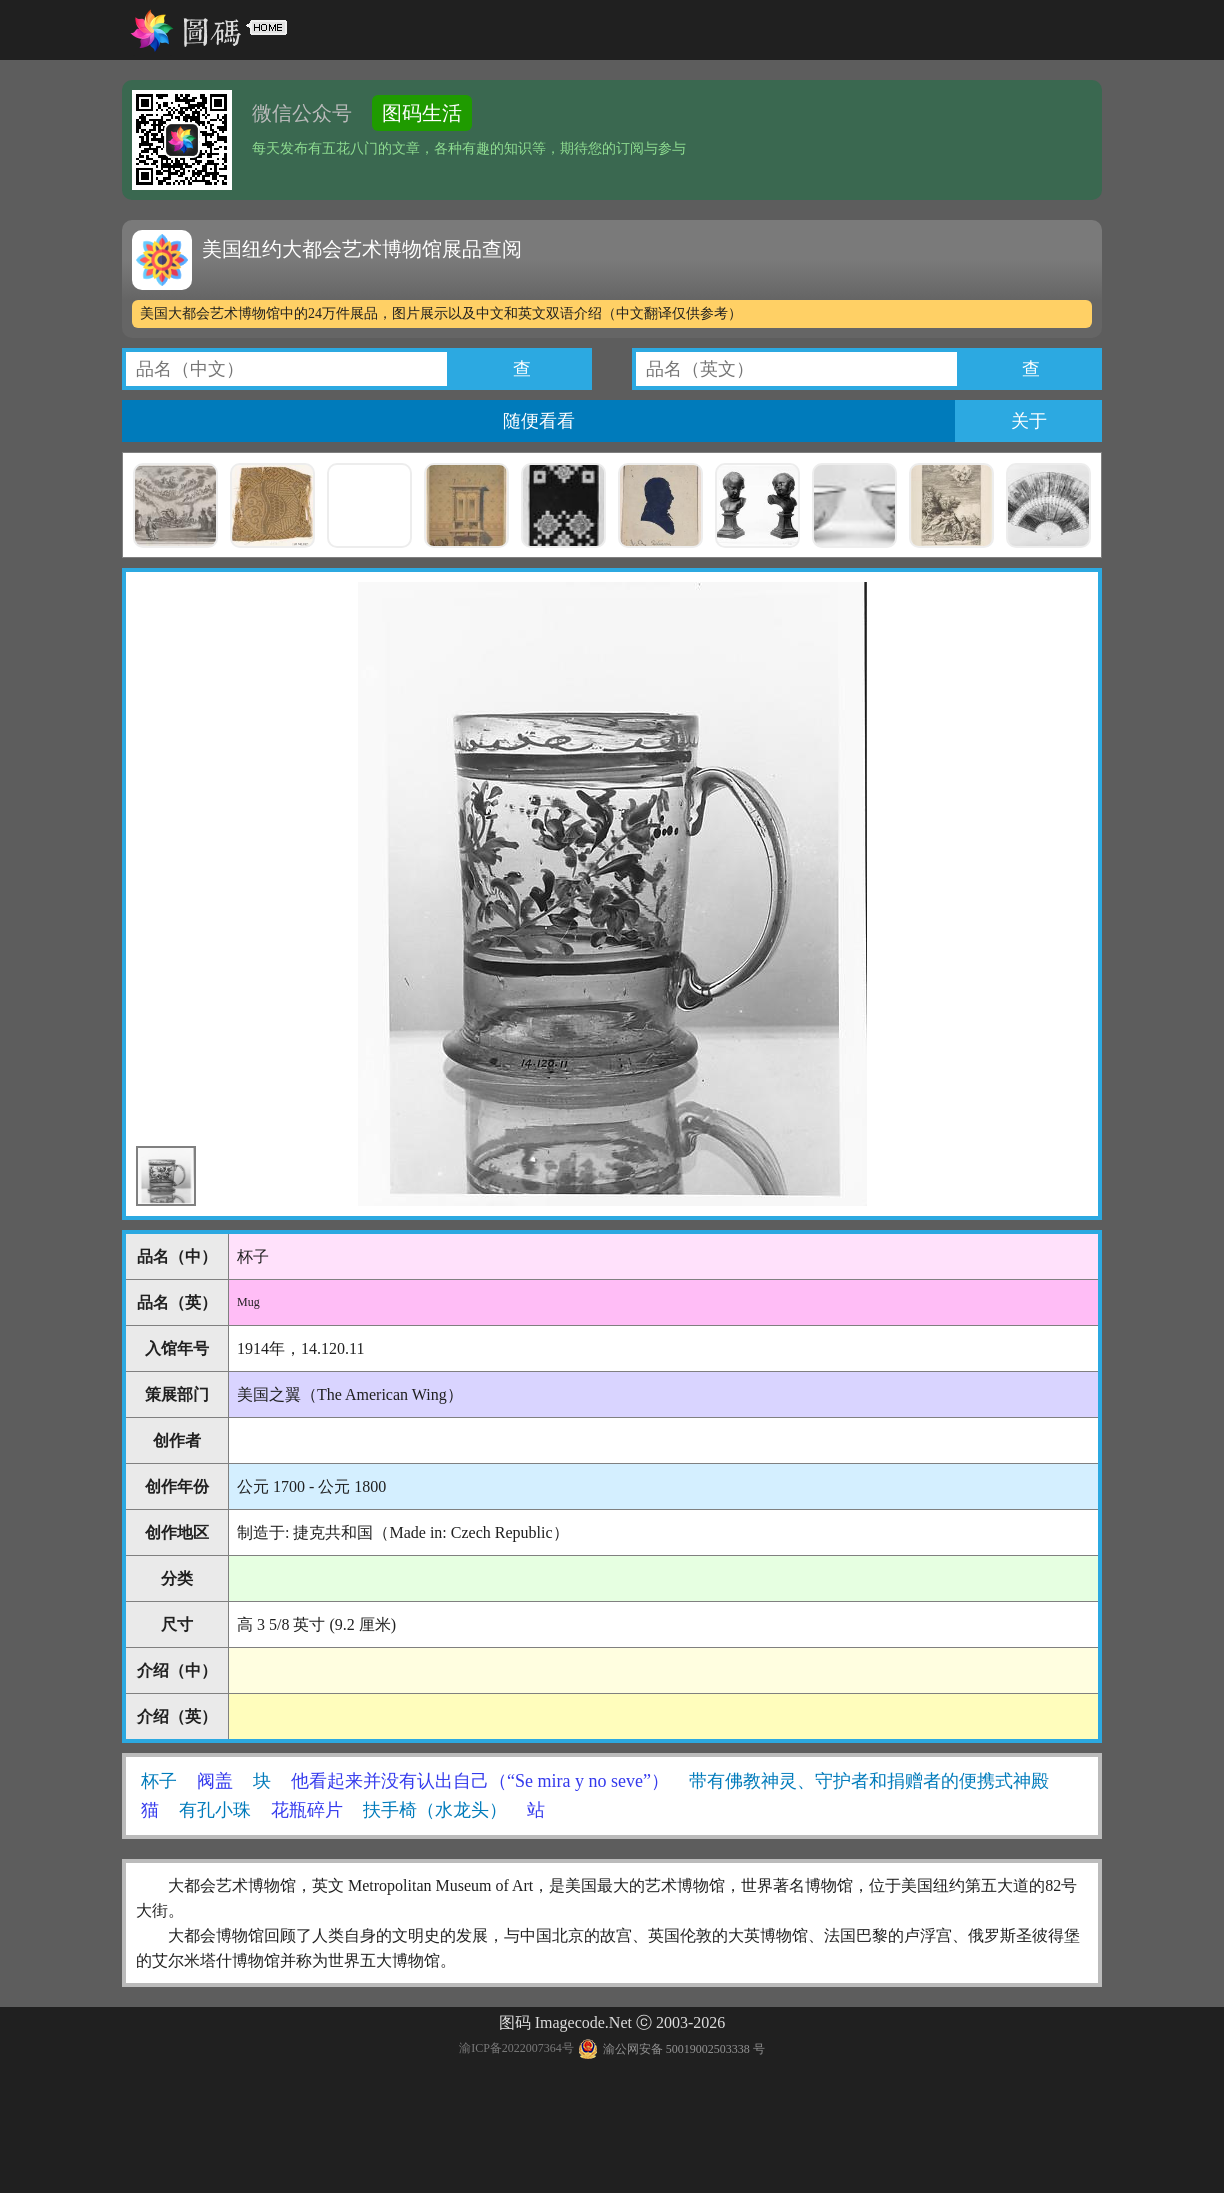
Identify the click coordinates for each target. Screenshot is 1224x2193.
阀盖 (215, 1781)
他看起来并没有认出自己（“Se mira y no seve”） (480, 1781)
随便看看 (539, 421)
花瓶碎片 (307, 1810)
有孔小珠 (215, 1810)
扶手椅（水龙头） (435, 1810)
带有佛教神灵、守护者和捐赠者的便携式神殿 (869, 1781)
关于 (1029, 421)
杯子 (159, 1781)
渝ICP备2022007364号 (516, 2049)
